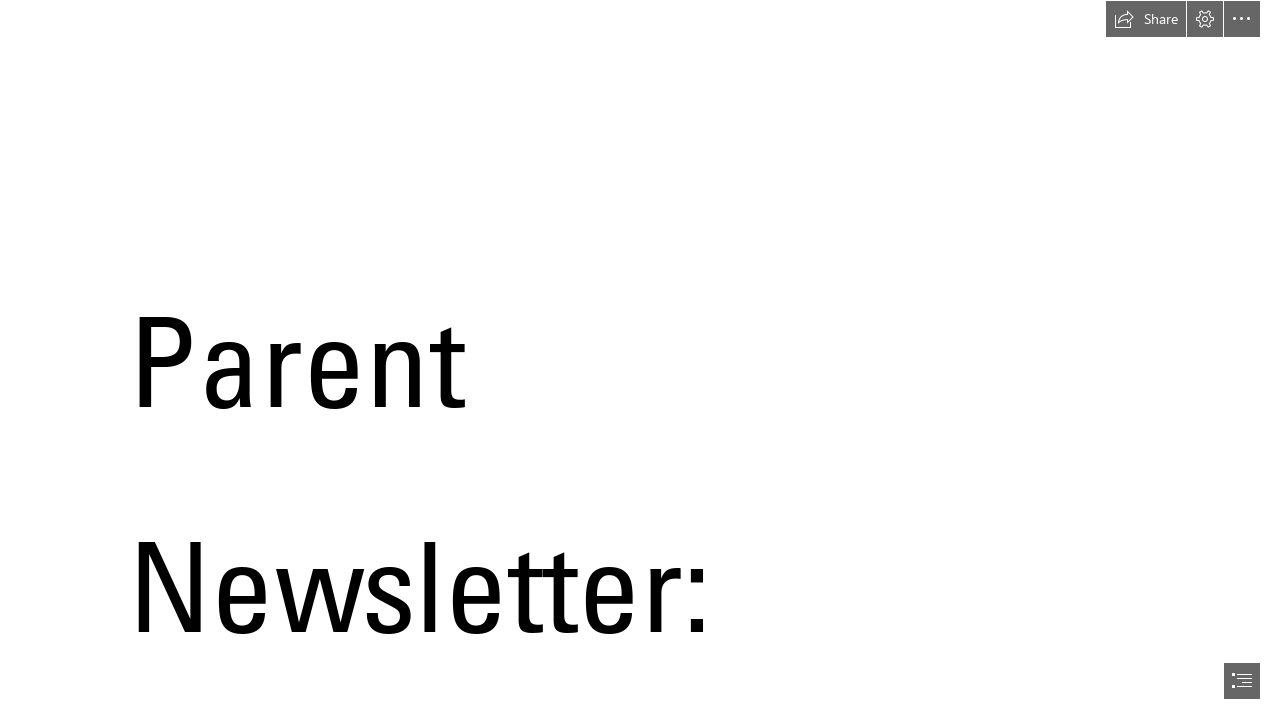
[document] (640, 360)
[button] (1146, 19)
